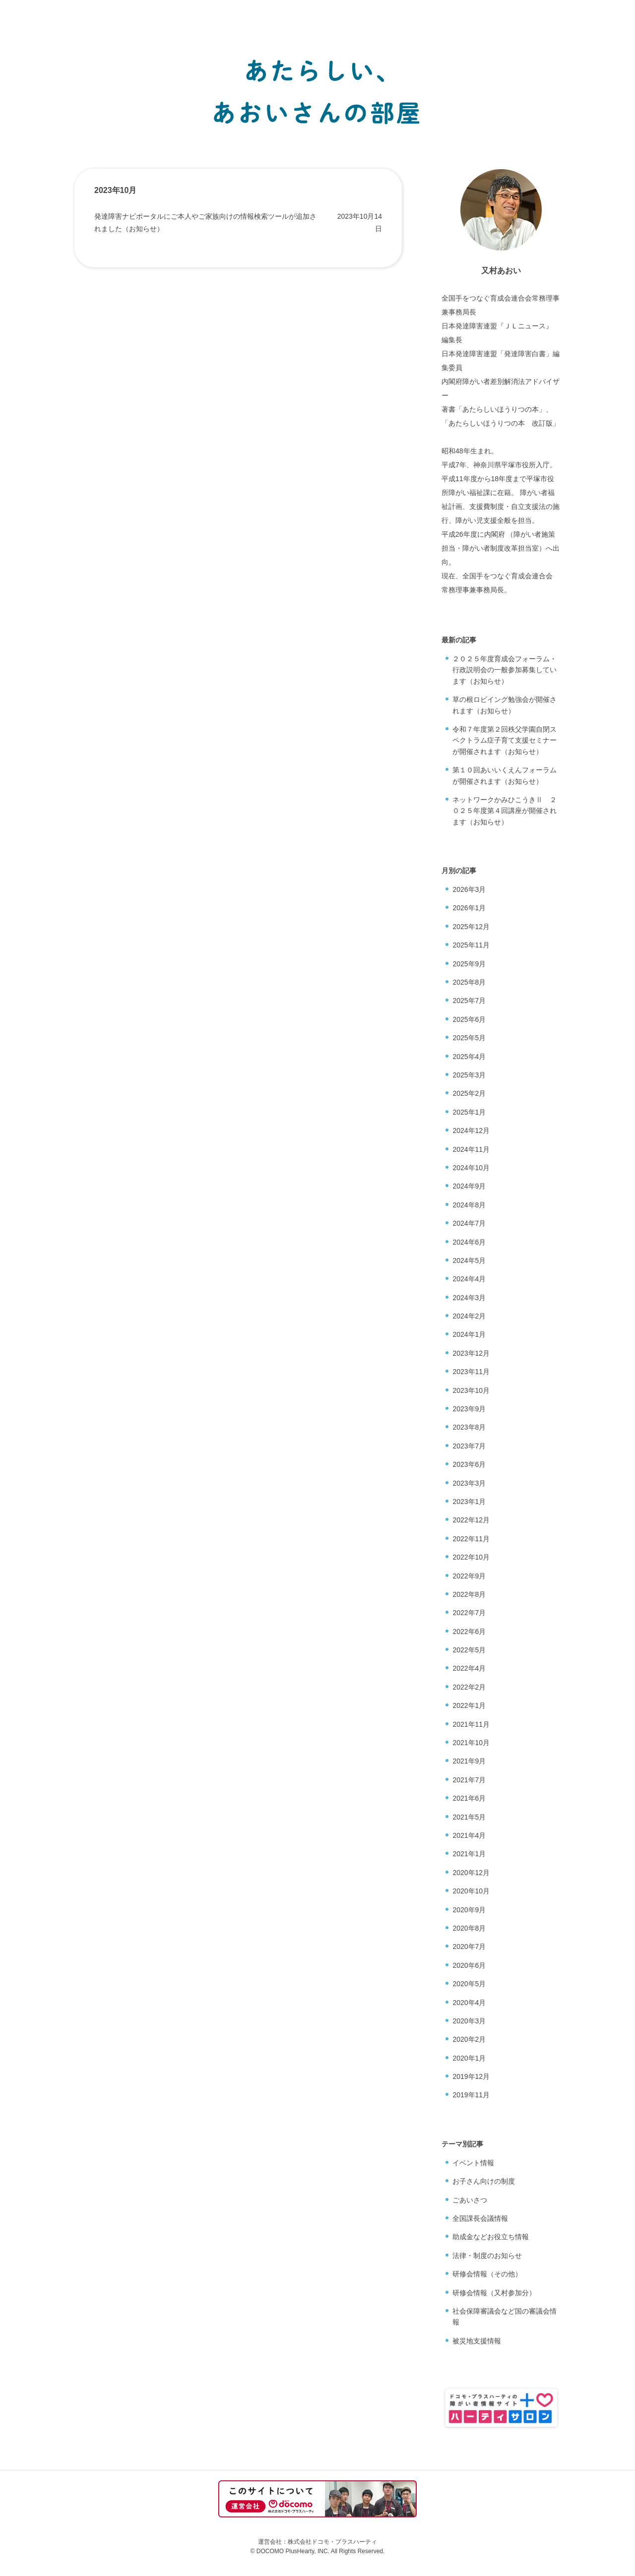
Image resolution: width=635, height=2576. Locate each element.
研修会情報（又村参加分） (494, 2293)
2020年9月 (469, 1910)
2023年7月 (469, 1446)
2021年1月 (469, 1854)
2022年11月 (471, 1539)
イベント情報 (473, 2163)
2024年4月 (469, 1279)
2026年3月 (469, 889)
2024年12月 (471, 1130)
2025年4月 (469, 1057)
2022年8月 (469, 1594)
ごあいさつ (469, 2200)
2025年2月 (469, 1093)
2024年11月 (471, 1149)
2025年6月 (469, 1019)
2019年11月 (471, 2095)
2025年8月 (469, 982)
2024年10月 (471, 1168)
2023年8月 (469, 1427)
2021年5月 (469, 1817)
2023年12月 (471, 1353)
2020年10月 (471, 1891)
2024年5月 (469, 1260)
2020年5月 (469, 1984)
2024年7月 (469, 1223)
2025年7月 (469, 1001)
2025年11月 (471, 945)
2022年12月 (471, 1520)
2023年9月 (469, 1409)
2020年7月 (469, 1946)
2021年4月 (469, 1835)
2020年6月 (469, 1965)
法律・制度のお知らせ (487, 2256)
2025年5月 (469, 1038)
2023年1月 (469, 1502)
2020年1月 (469, 2058)
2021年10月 (471, 1743)
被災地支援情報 (476, 2341)
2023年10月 (471, 1390)
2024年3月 (469, 1298)
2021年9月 (469, 1761)
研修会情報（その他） (487, 2274)
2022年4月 (469, 1668)
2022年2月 (469, 1687)
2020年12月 (471, 1873)
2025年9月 (469, 964)
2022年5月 (469, 1650)
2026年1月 (469, 908)
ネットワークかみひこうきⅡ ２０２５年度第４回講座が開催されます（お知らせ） (504, 811)
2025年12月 (471, 927)
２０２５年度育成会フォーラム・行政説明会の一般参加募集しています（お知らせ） (504, 670)
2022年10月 (471, 1557)
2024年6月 (469, 1242)
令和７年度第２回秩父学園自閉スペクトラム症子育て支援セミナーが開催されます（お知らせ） (504, 740)
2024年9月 (469, 1186)
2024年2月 (469, 1316)
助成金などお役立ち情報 (490, 2237)
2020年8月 (469, 1928)
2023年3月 (469, 1483)
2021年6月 (469, 1798)
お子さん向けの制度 (483, 2181)
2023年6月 (469, 1464)
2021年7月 (469, 1780)
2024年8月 (469, 1205)
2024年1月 (469, 1334)
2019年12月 (471, 2076)
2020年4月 (469, 2003)
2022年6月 (469, 1631)
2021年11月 (471, 1724)
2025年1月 (469, 1112)
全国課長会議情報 (480, 2218)
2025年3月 (469, 1075)
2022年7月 (469, 1613)
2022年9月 (469, 1576)
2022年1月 (469, 1705)
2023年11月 (471, 1372)
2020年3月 (469, 2021)
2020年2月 (469, 2039)
